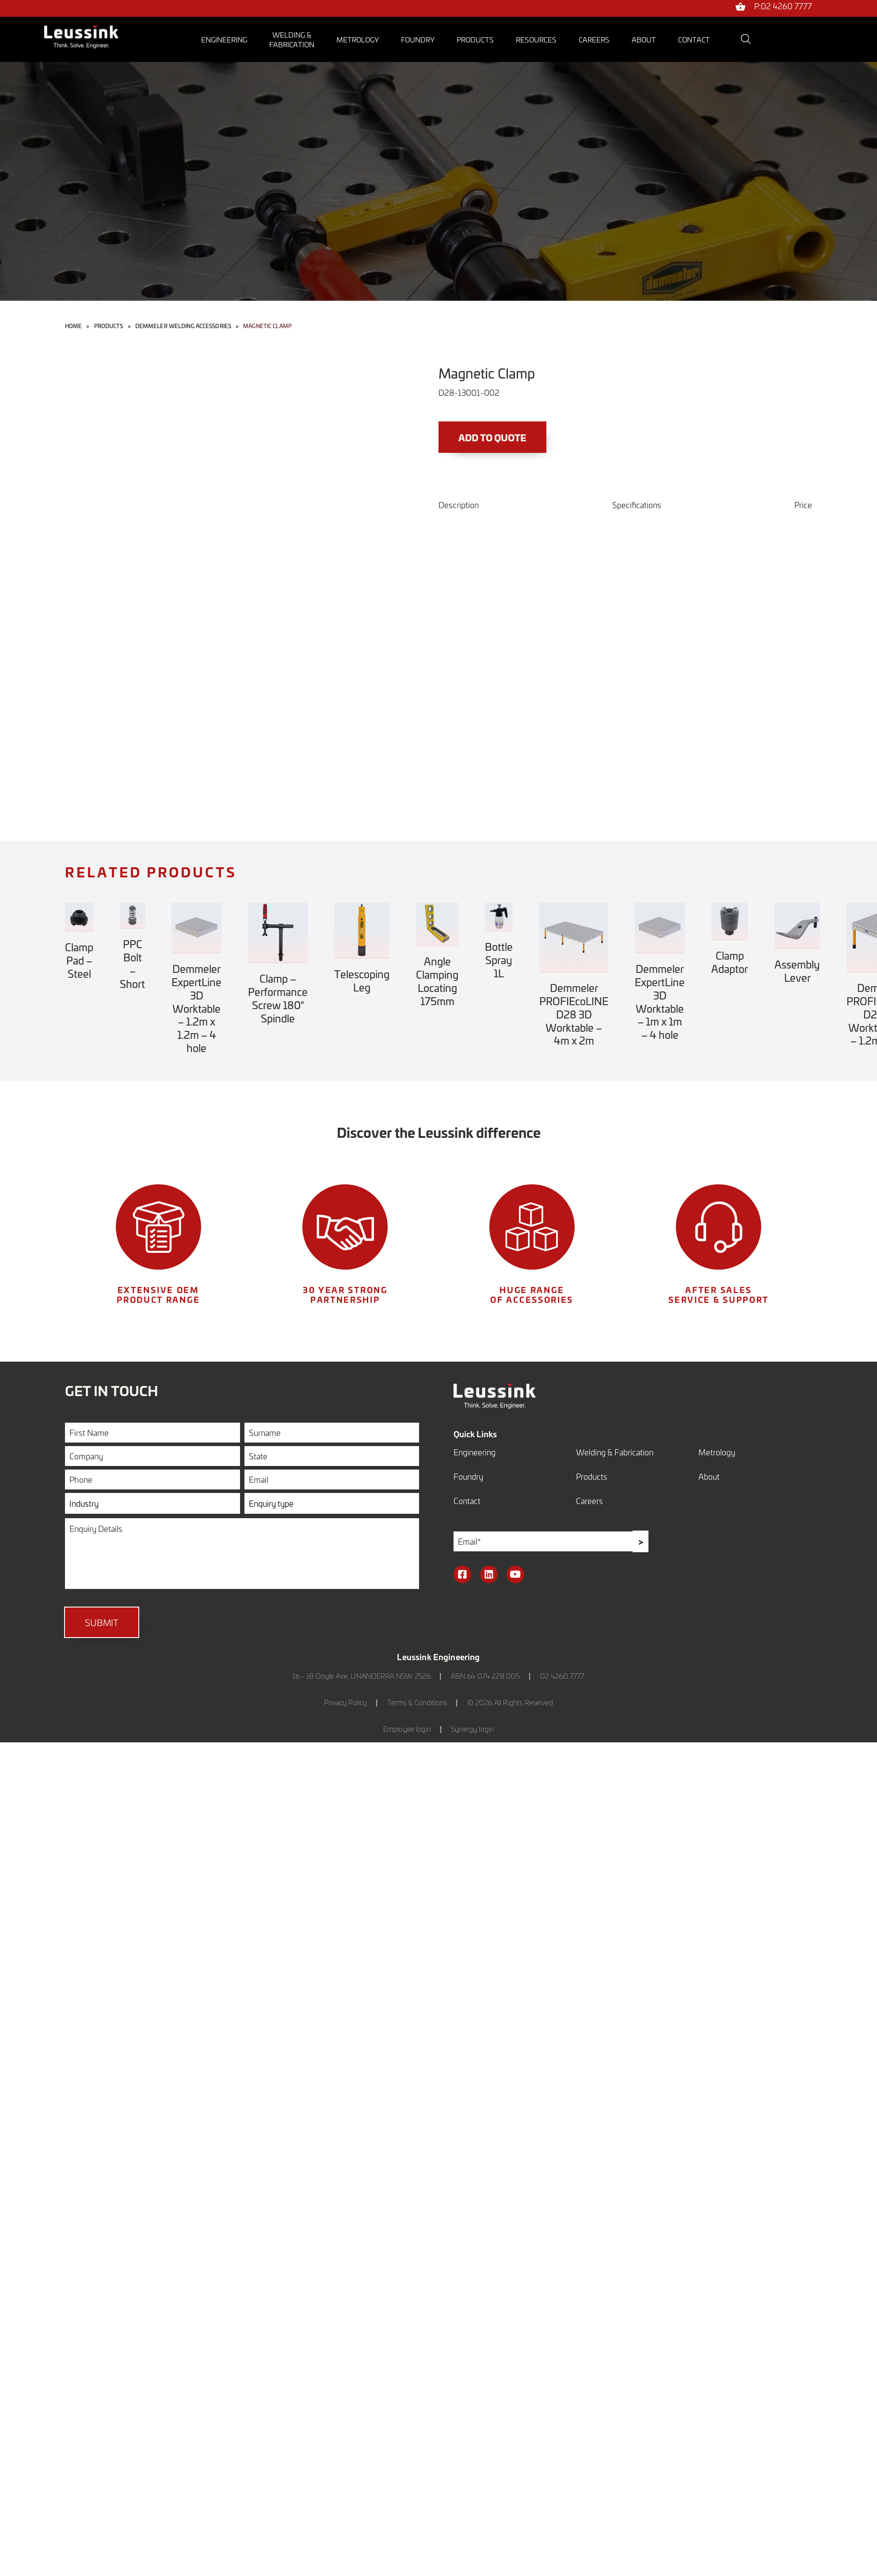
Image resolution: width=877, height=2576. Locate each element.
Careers (594, 39)
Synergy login (472, 1729)
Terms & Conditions (417, 1702)
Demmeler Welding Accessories (183, 326)
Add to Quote (496, 437)
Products (475, 39)
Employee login (407, 1729)
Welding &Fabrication (291, 39)
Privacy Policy (345, 1702)
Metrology (357, 39)
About (644, 39)
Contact (694, 39)
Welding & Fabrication (614, 1452)
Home (73, 326)
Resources (536, 39)
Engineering (224, 39)
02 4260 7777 (562, 1675)
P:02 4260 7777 (783, 6)
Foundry (418, 39)
